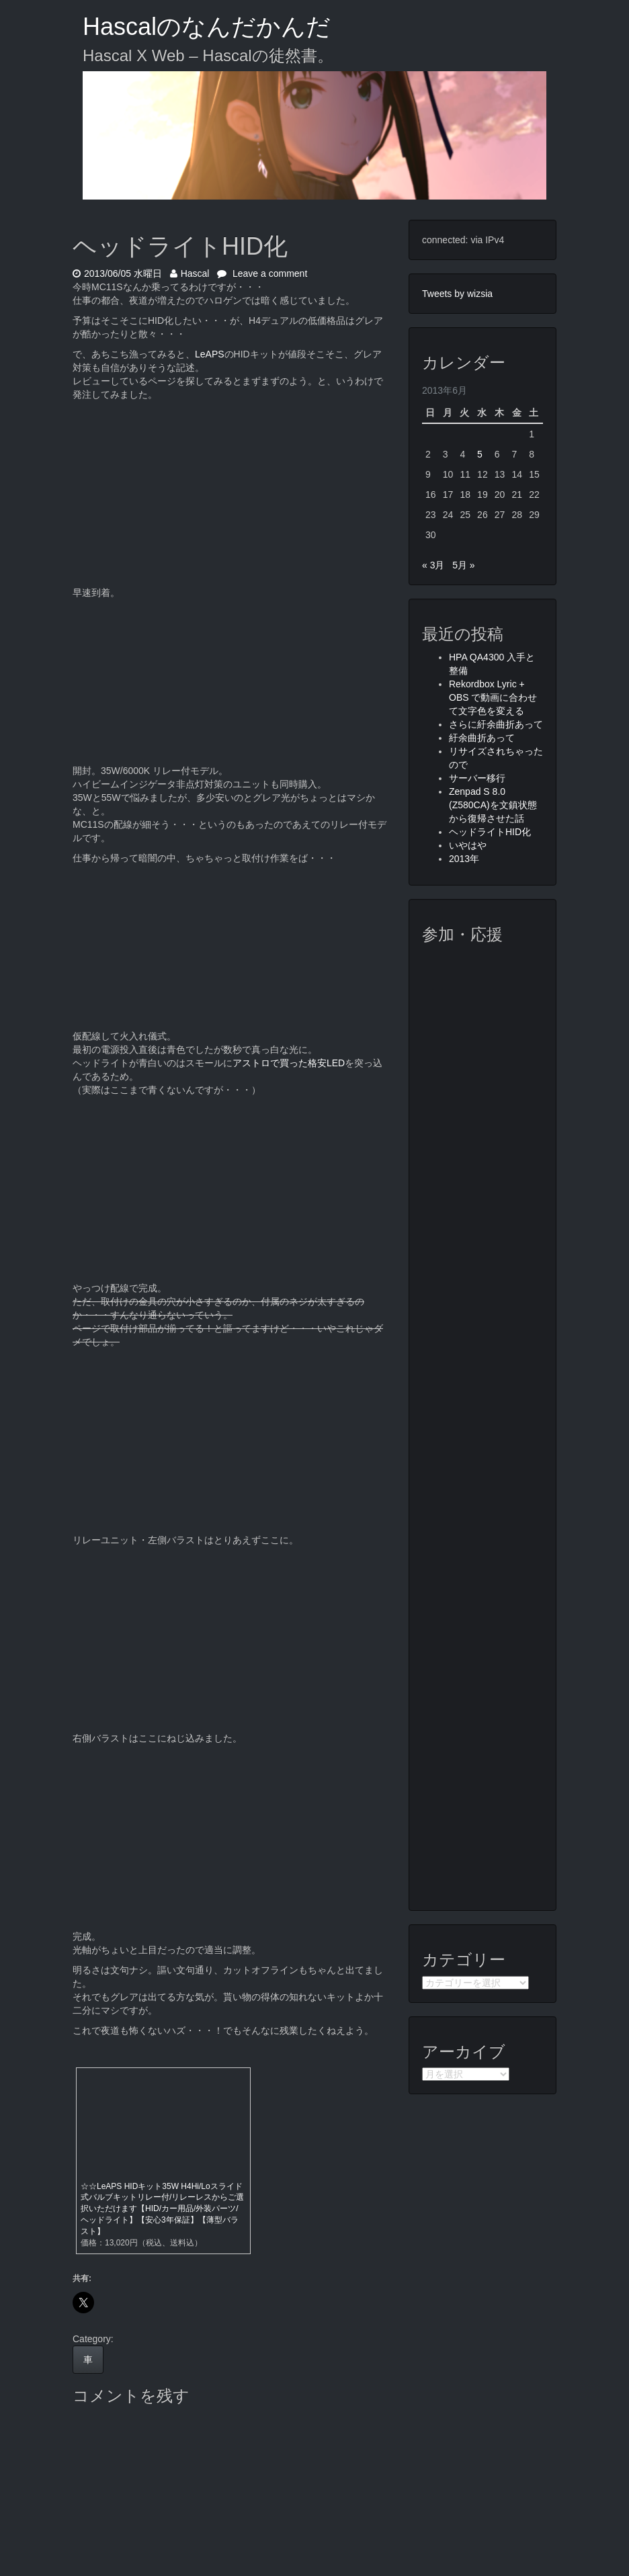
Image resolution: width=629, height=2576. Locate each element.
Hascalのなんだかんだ (207, 26)
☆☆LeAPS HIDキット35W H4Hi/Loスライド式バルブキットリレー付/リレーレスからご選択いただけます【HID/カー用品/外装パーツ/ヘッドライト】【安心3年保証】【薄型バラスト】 (162, 2209)
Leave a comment (262, 273)
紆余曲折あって (482, 737)
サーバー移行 (477, 778)
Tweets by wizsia (457, 293)
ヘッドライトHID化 (490, 831)
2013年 (464, 858)
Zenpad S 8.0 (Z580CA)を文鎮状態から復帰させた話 (493, 805)
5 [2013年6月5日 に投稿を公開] (480, 454)
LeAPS (209, 354)
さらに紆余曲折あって (496, 724)
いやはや (468, 845)
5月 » (463, 565)
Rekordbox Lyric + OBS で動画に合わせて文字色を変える (493, 697)
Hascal (190, 273)
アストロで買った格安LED (289, 1063)
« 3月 (433, 565)
